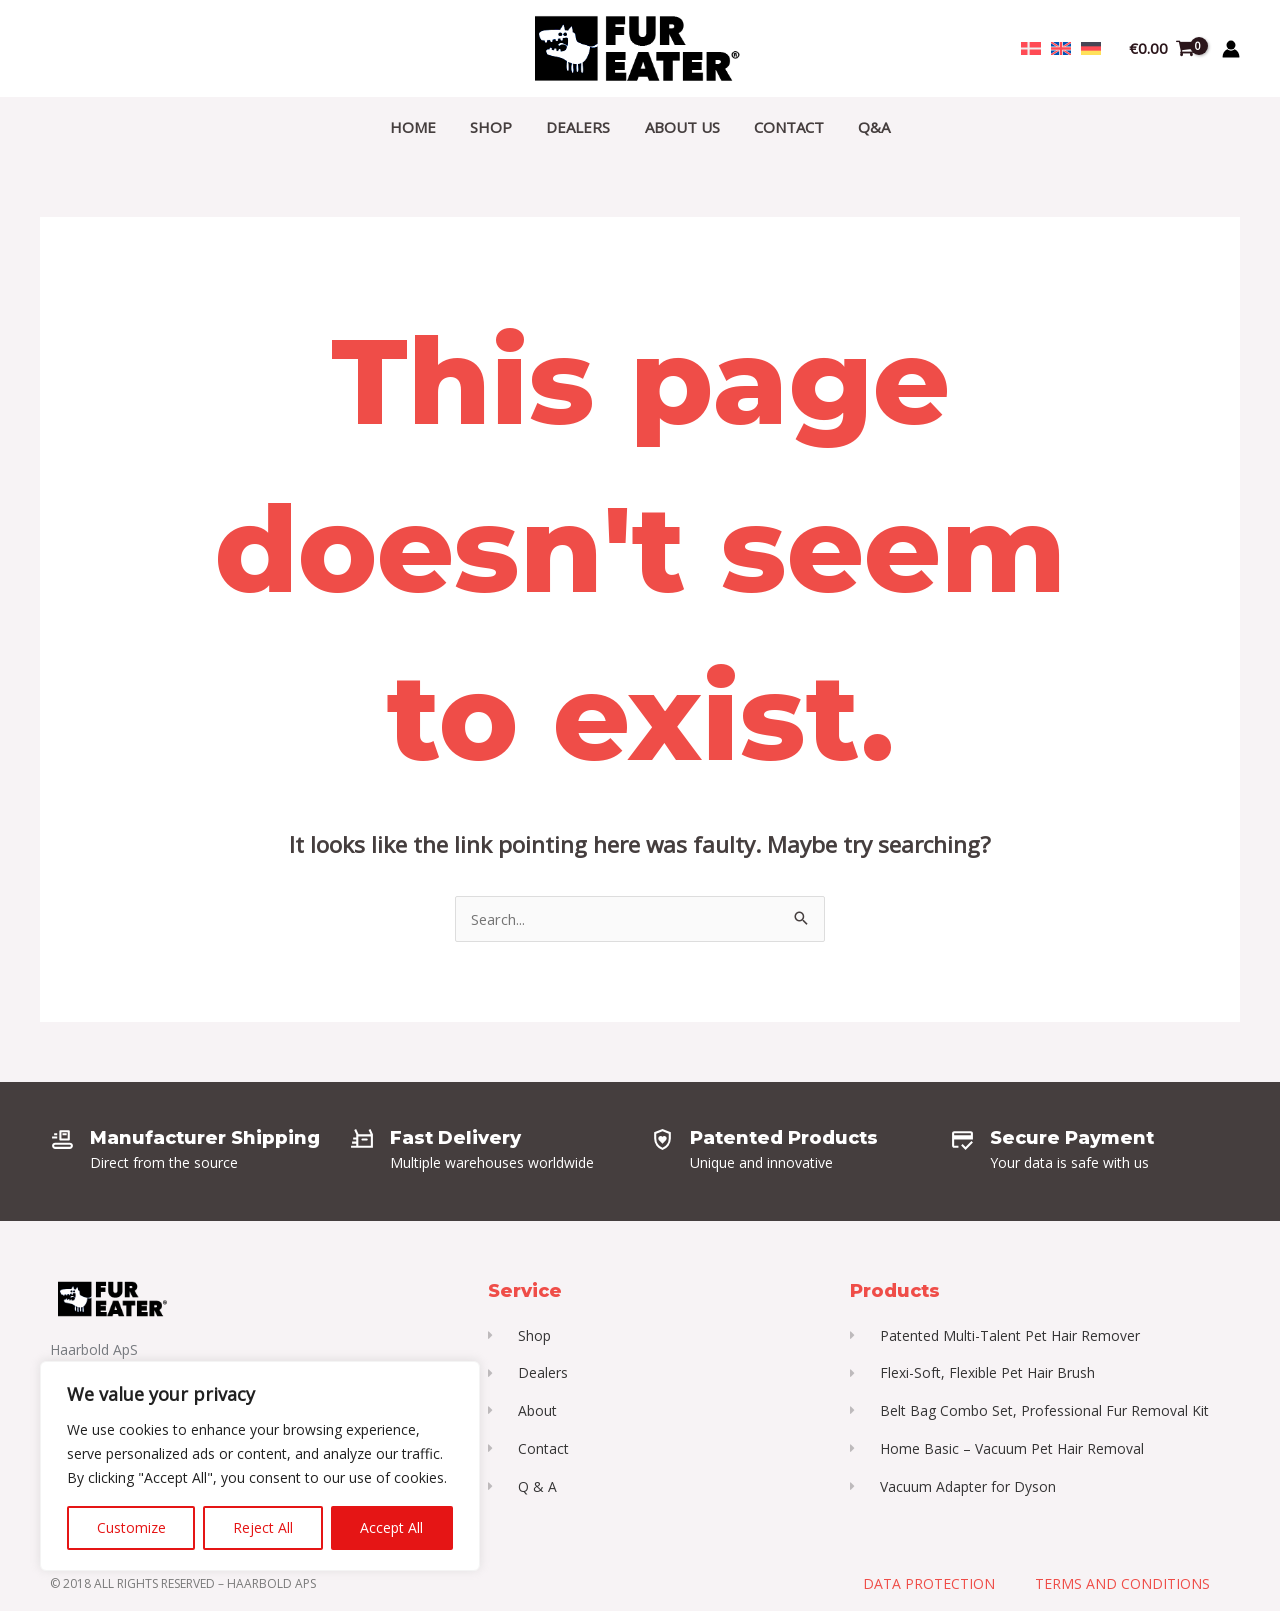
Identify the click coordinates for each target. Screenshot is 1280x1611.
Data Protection (929, 1585)
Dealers (581, 127)
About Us (680, 127)
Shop (498, 127)
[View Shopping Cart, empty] (1161, 48)
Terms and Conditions (1122, 1585)
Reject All (263, 1527)
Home (424, 127)
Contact (783, 127)
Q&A (864, 127)
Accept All (391, 1527)
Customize (131, 1527)
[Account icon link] (1231, 49)
